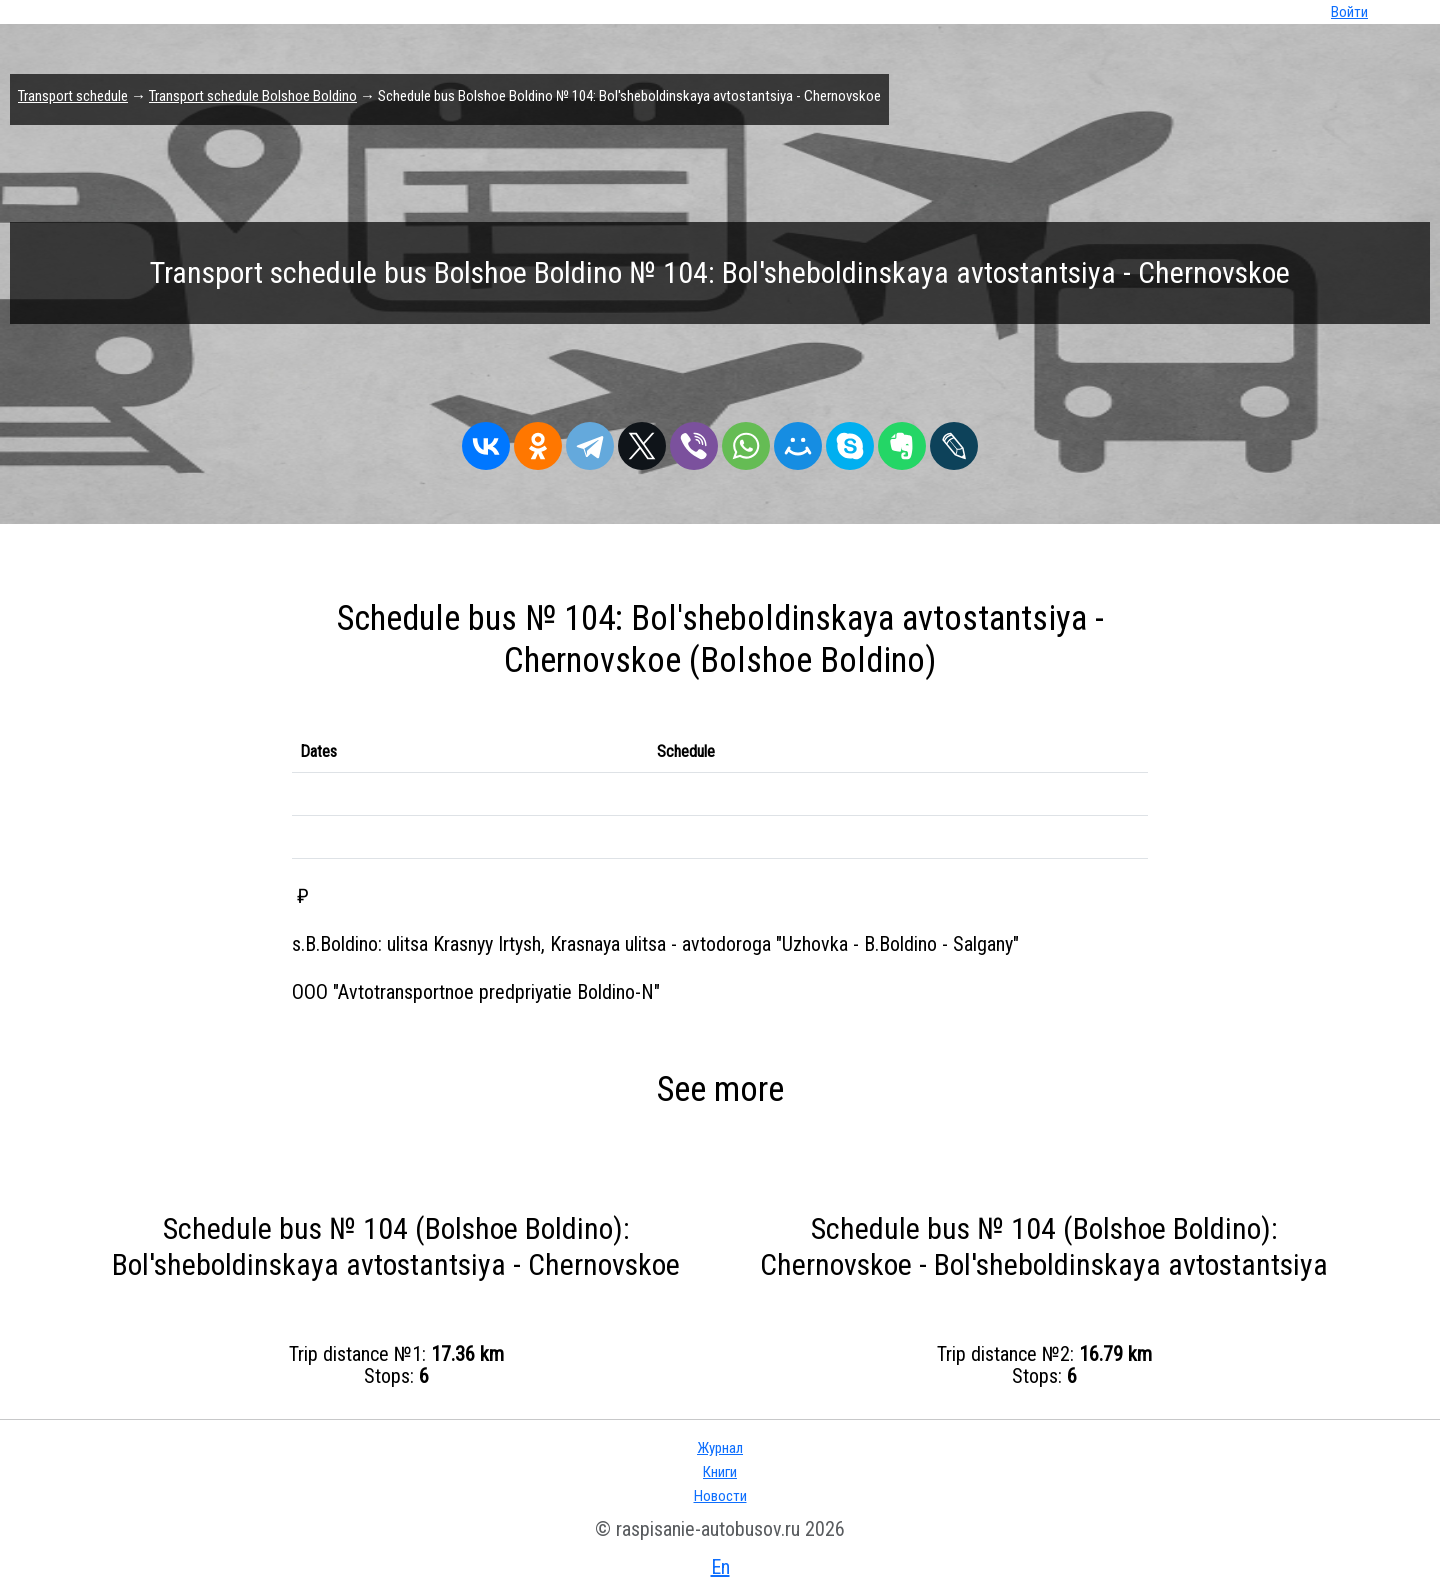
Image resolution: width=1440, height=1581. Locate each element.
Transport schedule (73, 96)
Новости (720, 1496)
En (720, 1567)
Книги (720, 1472)
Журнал (720, 1448)
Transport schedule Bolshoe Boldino (253, 96)
